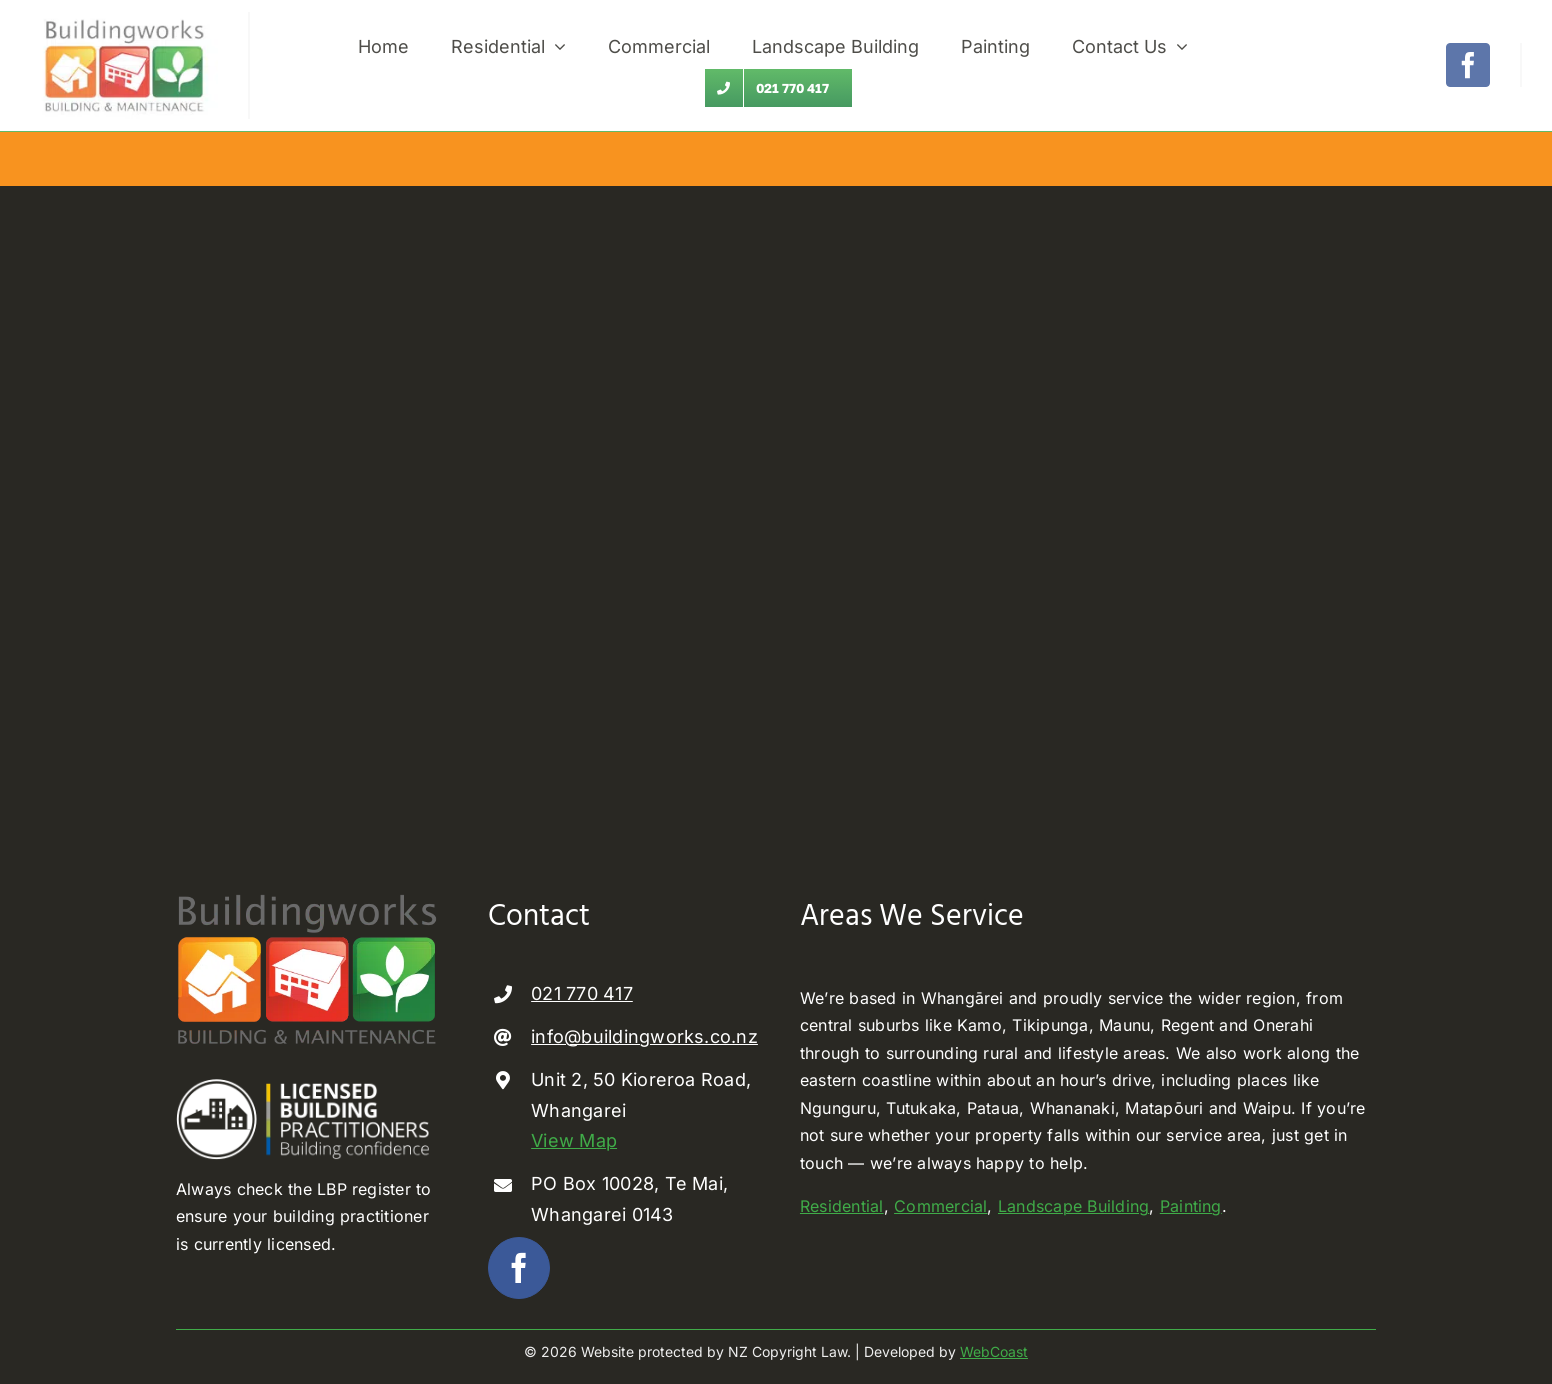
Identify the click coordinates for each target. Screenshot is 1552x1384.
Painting (1191, 1206)
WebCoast (994, 1351)
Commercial (940, 1206)
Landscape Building (1073, 1206)
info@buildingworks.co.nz (644, 1036)
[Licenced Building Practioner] (308, 1087)
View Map (574, 1140)
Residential (842, 1206)
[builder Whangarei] (124, 20)
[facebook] (1468, 65)
